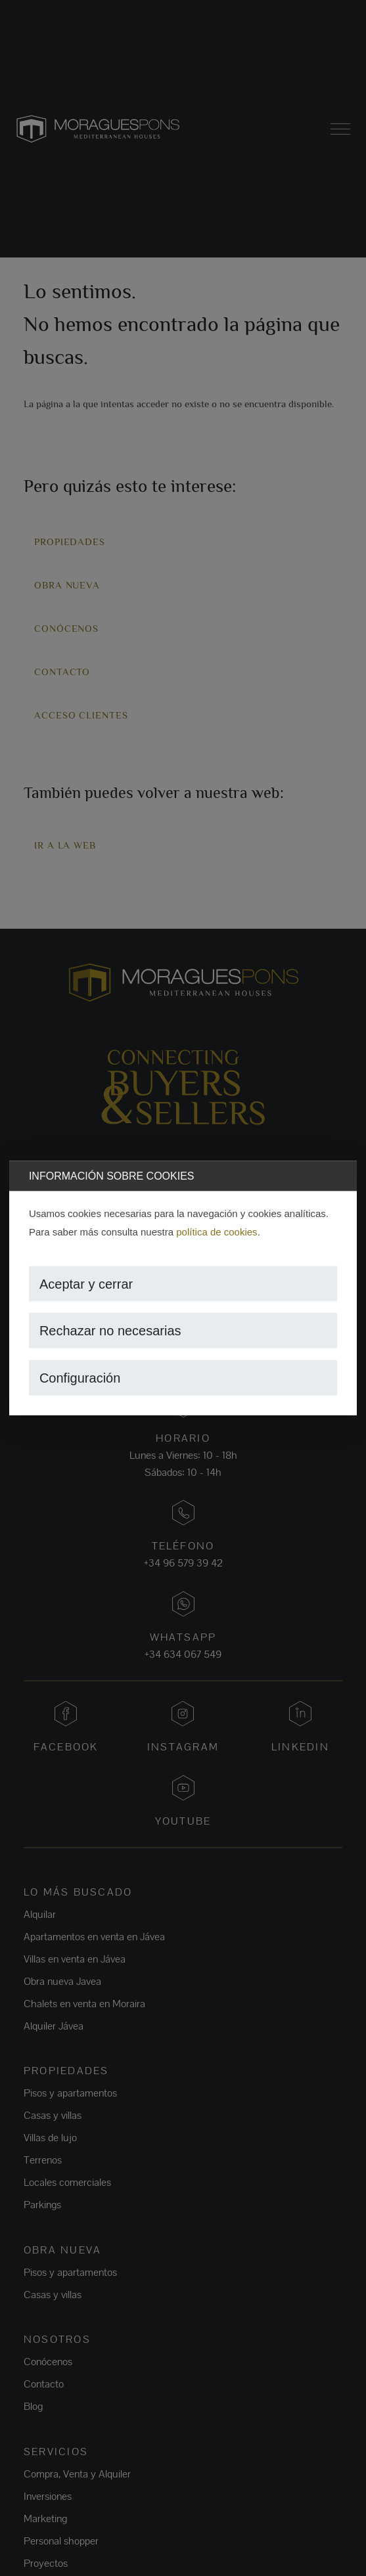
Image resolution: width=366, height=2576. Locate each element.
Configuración (79, 1377)
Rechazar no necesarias (110, 1330)
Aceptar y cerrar (86, 1283)
